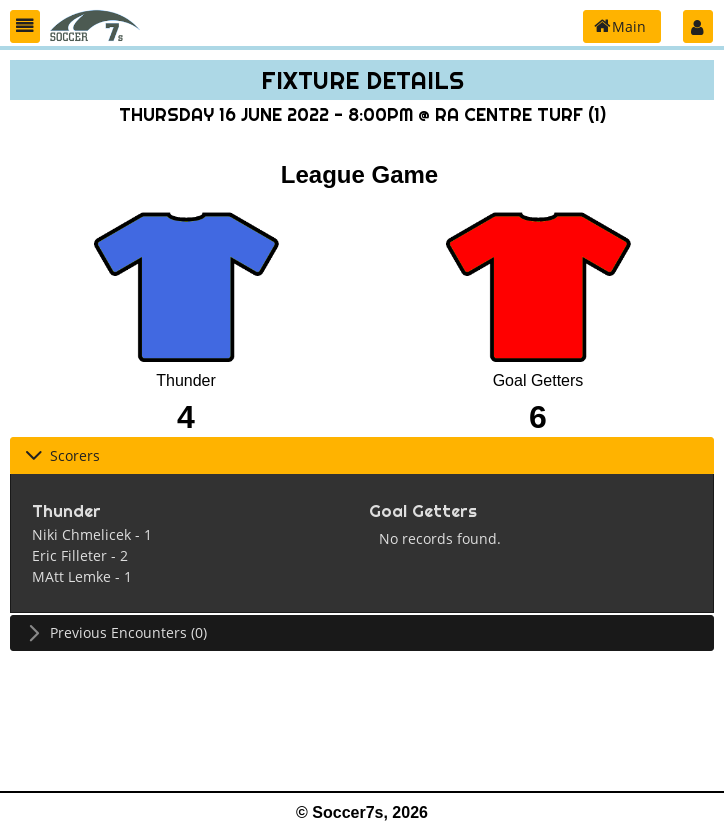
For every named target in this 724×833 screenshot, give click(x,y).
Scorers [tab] (62, 455)
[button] (25, 26)
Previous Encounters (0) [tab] (116, 632)
